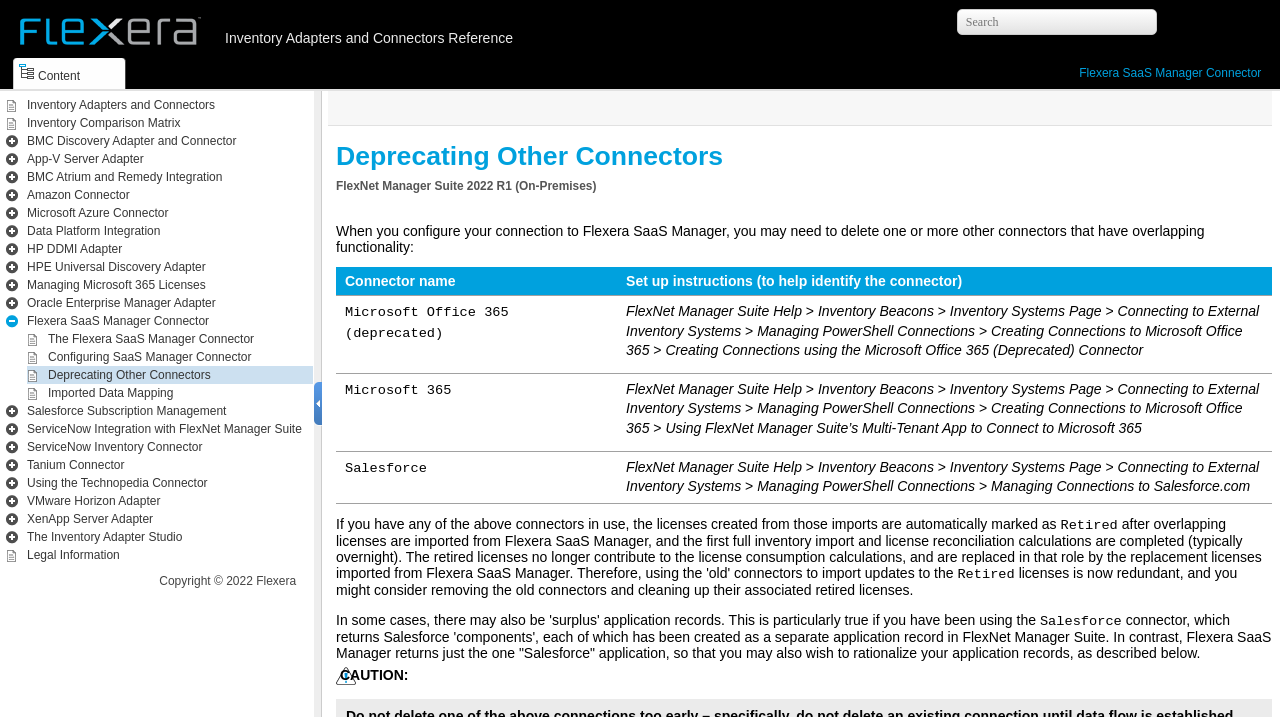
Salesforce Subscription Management (126, 411)
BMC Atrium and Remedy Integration (124, 177)
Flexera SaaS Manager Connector (1170, 73)
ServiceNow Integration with (164, 429)
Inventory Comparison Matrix (103, 123)
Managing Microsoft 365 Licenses (116, 285)
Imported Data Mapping (110, 393)
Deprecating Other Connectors (129, 375)
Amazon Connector (78, 195)
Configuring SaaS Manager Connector (149, 357)
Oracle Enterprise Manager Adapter (121, 303)
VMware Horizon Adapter (93, 501)
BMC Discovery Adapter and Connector (131, 141)
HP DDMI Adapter (74, 249)
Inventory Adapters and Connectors (121, 105)
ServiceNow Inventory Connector (114, 447)
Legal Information (73, 555)
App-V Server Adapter (85, 159)
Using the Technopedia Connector (117, 483)
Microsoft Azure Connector (97, 213)
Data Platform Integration (93, 231)
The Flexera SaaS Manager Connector (151, 339)
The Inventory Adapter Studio (104, 537)
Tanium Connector (75, 465)
